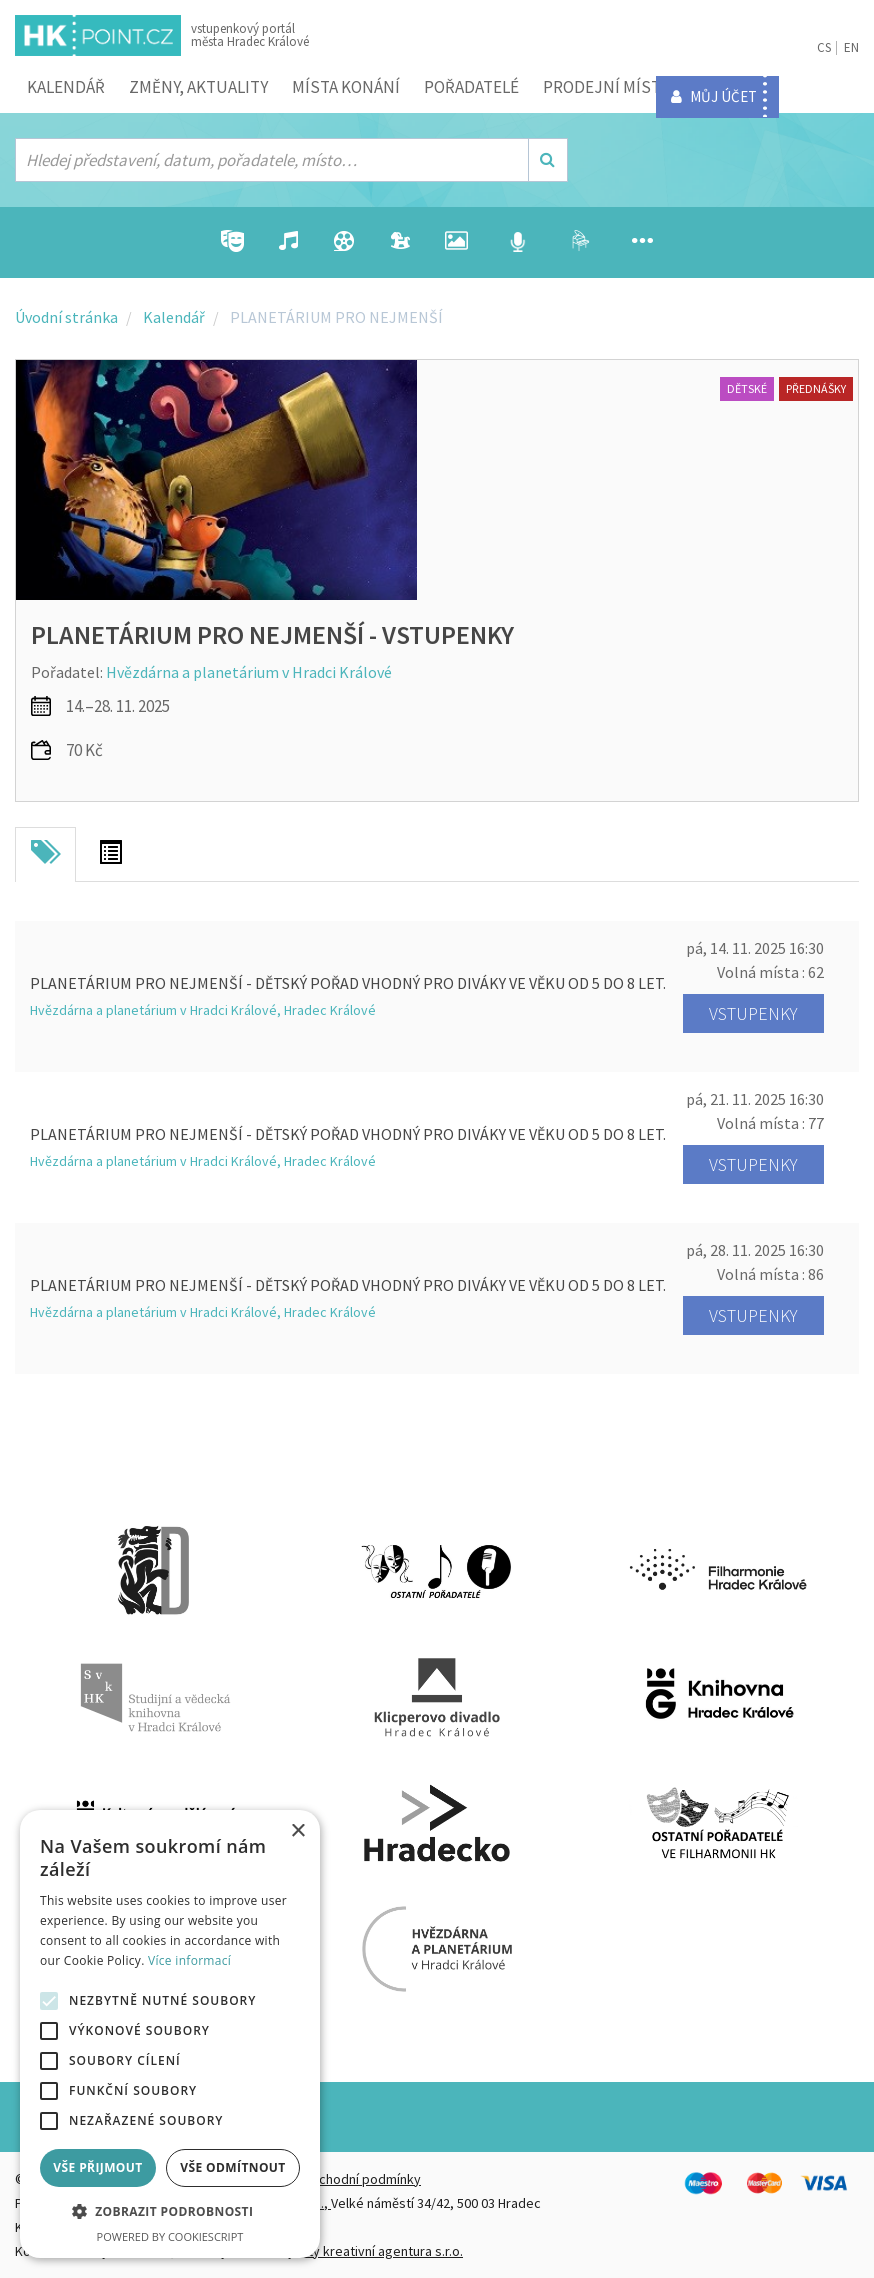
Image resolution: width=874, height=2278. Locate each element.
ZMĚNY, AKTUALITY (198, 87)
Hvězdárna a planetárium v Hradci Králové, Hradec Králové (203, 1010)
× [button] (297, 1831)
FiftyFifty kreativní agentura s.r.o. (366, 2251)
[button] (170, 2212)
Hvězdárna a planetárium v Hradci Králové (249, 672)
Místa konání (346, 87)
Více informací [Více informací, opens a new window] (189, 1960)
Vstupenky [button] (753, 1013)
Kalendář (66, 87)
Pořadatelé (471, 87)
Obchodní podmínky (361, 2179)
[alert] (170, 2034)
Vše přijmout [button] (97, 2167)
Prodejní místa (606, 87)
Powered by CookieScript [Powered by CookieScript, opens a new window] (170, 2236)
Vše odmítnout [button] (232, 2167)
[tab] (45, 855)
